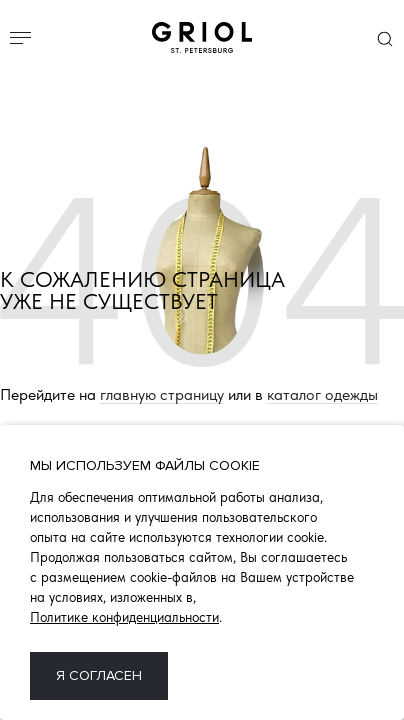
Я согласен (99, 675)
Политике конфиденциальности (124, 617)
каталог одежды (322, 395)
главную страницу (162, 395)
